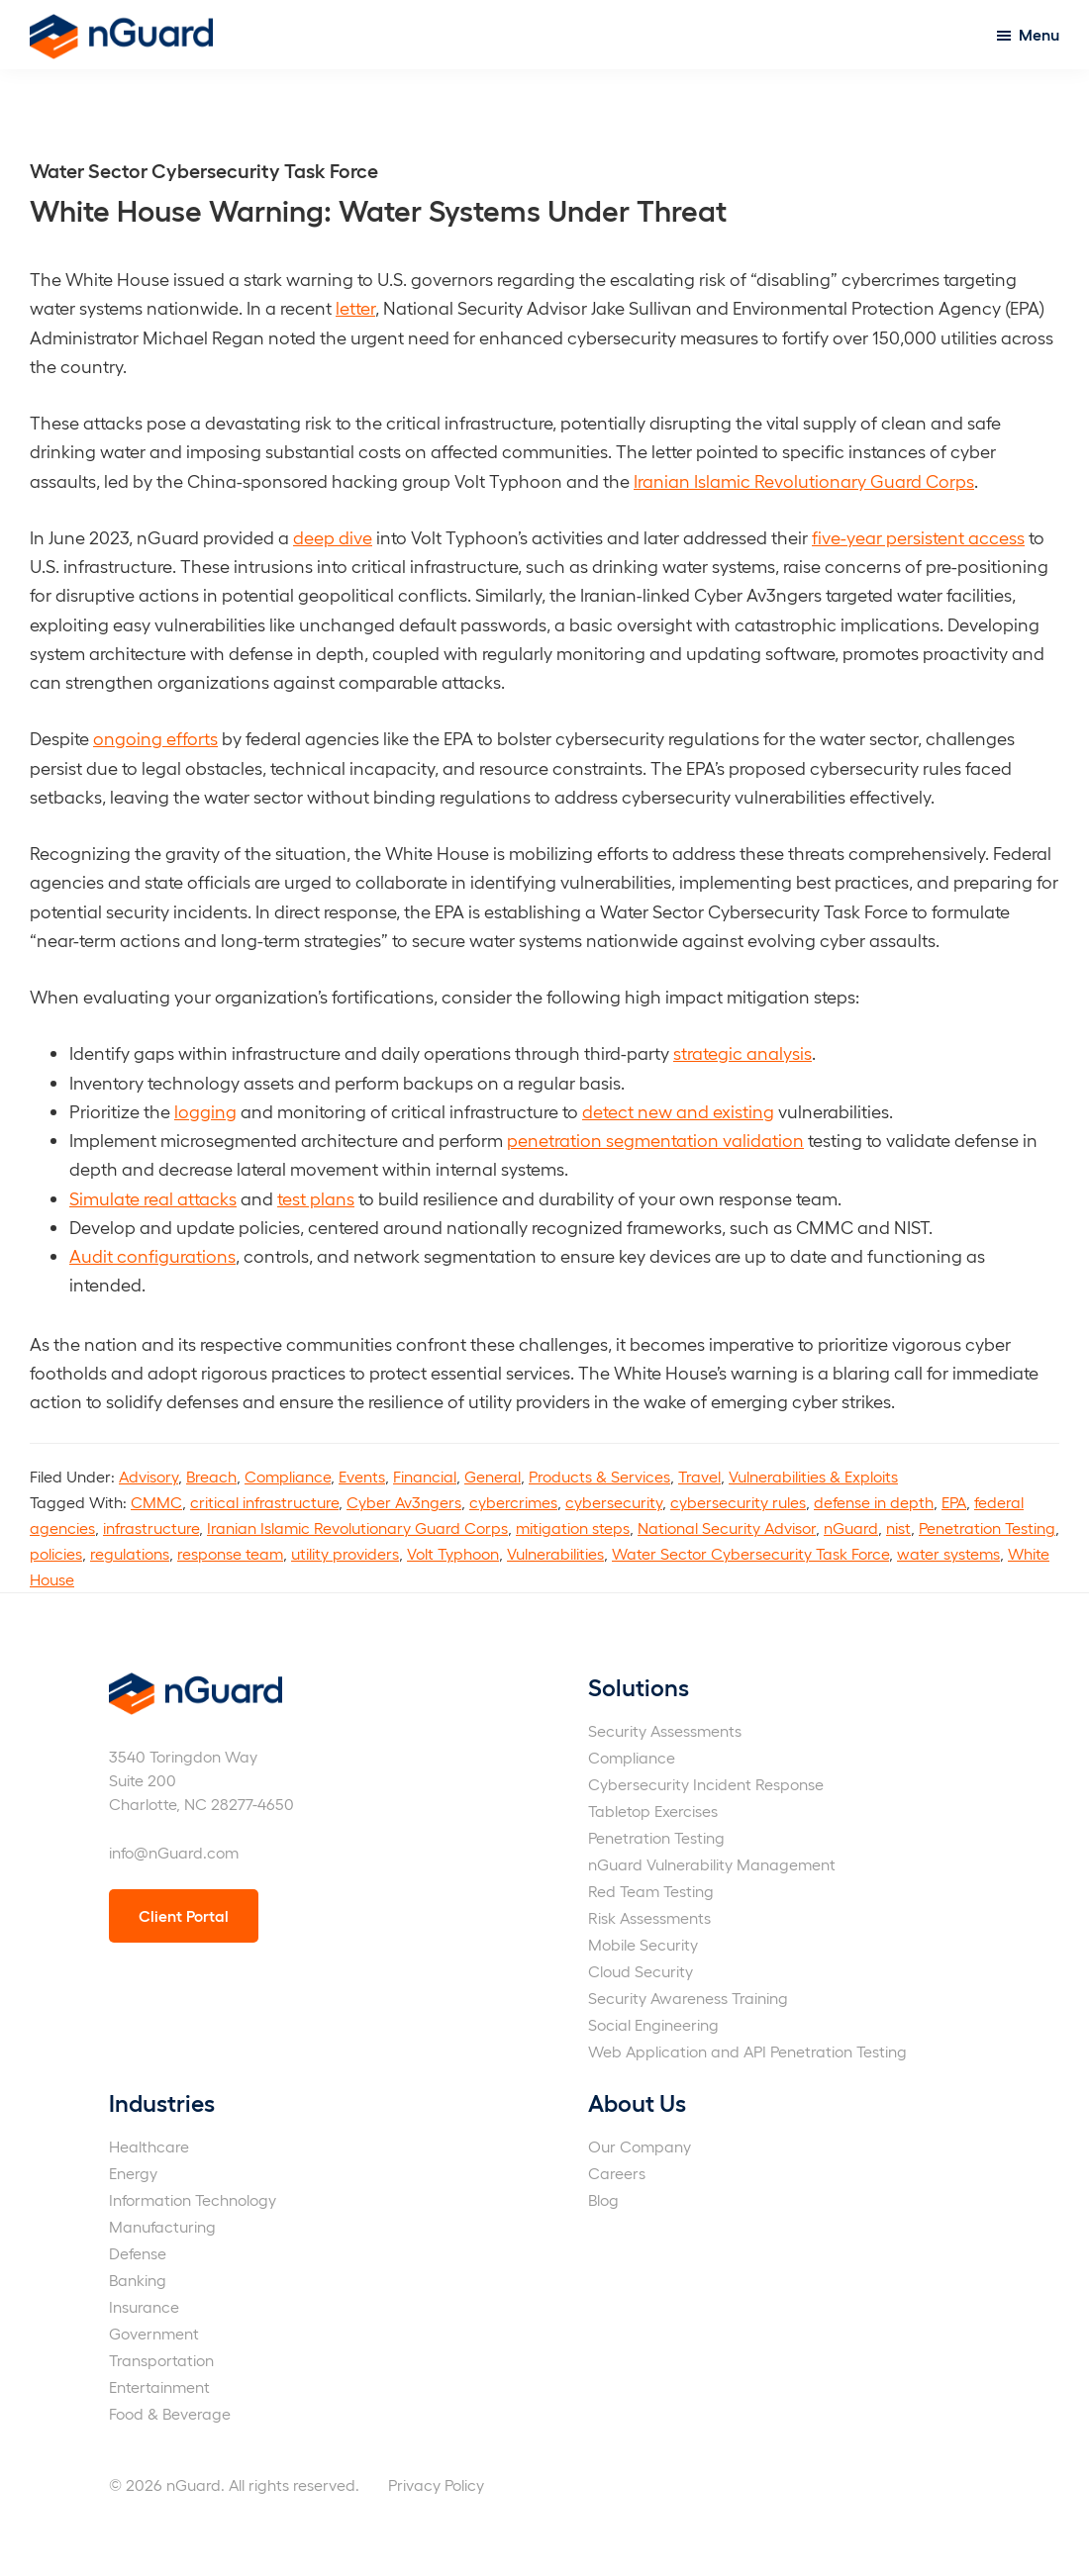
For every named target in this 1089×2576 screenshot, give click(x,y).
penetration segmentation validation (655, 1139)
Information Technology (192, 2199)
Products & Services (599, 1476)
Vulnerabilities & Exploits (813, 1476)
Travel (699, 1476)
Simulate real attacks (153, 1198)
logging (205, 1110)
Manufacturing (162, 2226)
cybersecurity (613, 1501)
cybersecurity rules (738, 1501)
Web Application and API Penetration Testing (747, 2051)
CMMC (156, 1501)
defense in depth (874, 1501)
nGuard (851, 1527)
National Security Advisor (727, 1527)
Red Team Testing (651, 1890)
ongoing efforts (155, 737)
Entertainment (159, 2386)
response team (230, 1553)
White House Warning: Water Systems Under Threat (378, 209)
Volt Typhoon (453, 1553)
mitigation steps (573, 1527)
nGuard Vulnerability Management (712, 1864)
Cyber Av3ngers (403, 1501)
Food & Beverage (170, 2413)
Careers (616, 2172)
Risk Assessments (649, 1917)
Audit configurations (152, 1255)
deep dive (332, 536)
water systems (948, 1553)
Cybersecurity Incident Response (706, 1783)
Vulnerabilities (555, 1553)
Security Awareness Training (688, 1997)
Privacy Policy (436, 2484)
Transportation (161, 2359)
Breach (211, 1476)
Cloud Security (640, 1970)
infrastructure (151, 1527)
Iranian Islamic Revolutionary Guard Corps (804, 480)
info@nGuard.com (174, 1852)
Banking (137, 2279)
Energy (133, 2172)
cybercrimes (513, 1501)
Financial (424, 1476)
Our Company (639, 2146)
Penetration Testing (987, 1527)
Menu (1039, 34)
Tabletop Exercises (653, 1810)
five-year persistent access (918, 536)
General (492, 1476)
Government (154, 2333)
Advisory (148, 1476)
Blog (603, 2199)
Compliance (288, 1476)
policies (56, 1553)
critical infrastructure (264, 1501)
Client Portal (184, 1915)
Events (362, 1476)
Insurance (144, 2306)
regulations (129, 1553)
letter (355, 307)
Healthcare (149, 2146)
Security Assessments (665, 1730)
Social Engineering (653, 2024)
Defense (137, 2252)
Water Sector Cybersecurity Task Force (750, 1553)
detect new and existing (678, 1110)
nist (898, 1527)
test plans (315, 1198)
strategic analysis (742, 1052)
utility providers (345, 1553)
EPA (953, 1501)
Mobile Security (643, 1944)
